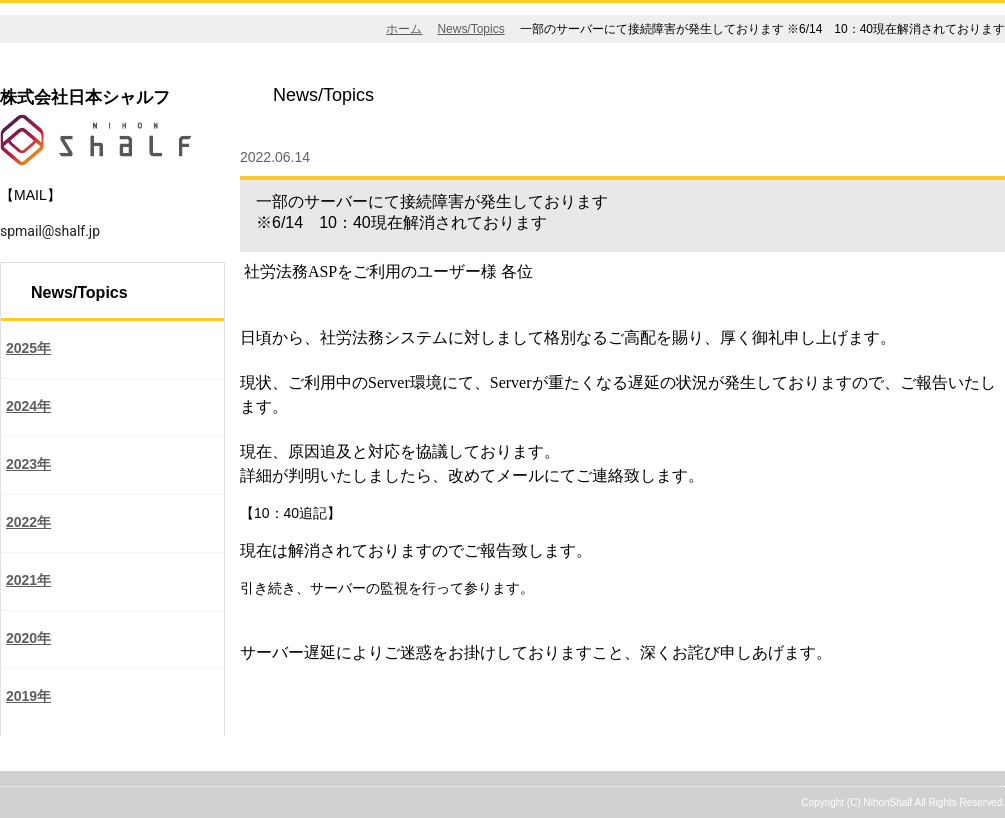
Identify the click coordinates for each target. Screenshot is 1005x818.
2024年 (28, 406)
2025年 (28, 348)
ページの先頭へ (931, 758)
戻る (266, 689)
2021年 (28, 580)
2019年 (28, 696)
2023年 (28, 464)
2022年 (28, 522)
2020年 (28, 638)
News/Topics (470, 29)
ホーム (404, 29)
